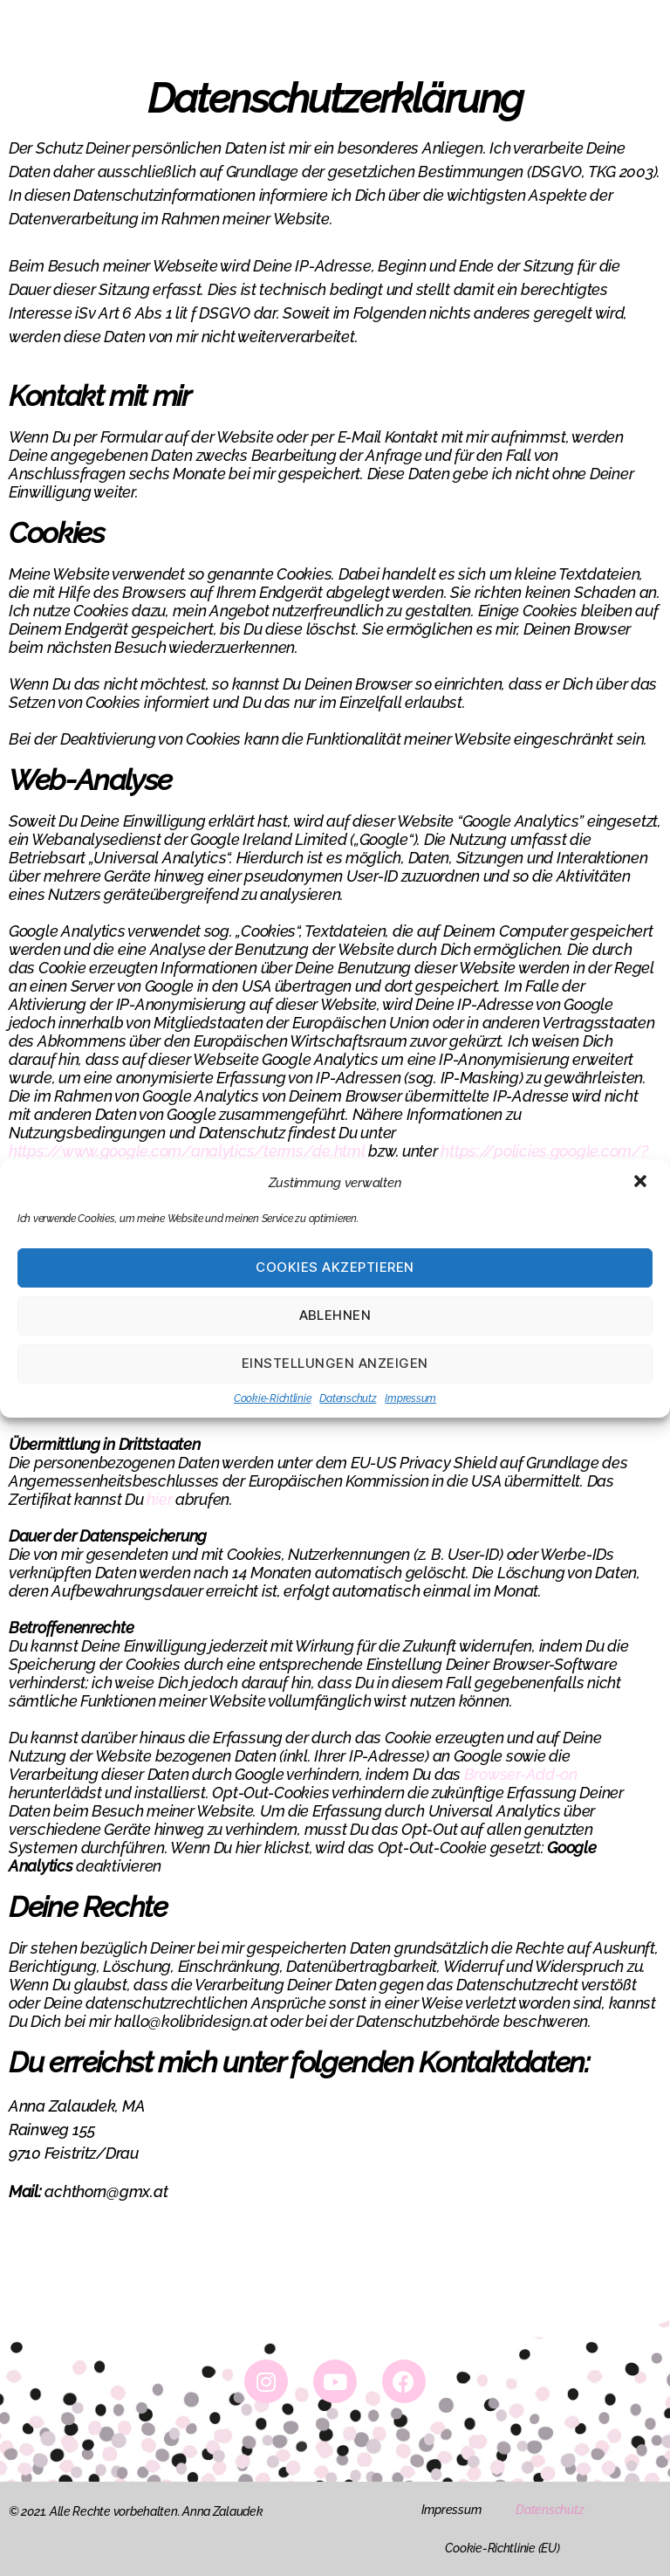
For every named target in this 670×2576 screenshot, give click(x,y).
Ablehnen (335, 1315)
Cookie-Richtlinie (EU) (502, 2548)
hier (159, 1499)
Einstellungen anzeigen (335, 1363)
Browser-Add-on (521, 1774)
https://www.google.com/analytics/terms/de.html (187, 1151)
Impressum (410, 1398)
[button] (642, 1182)
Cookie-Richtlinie (272, 1398)
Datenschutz (347, 1398)
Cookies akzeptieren (335, 1267)
